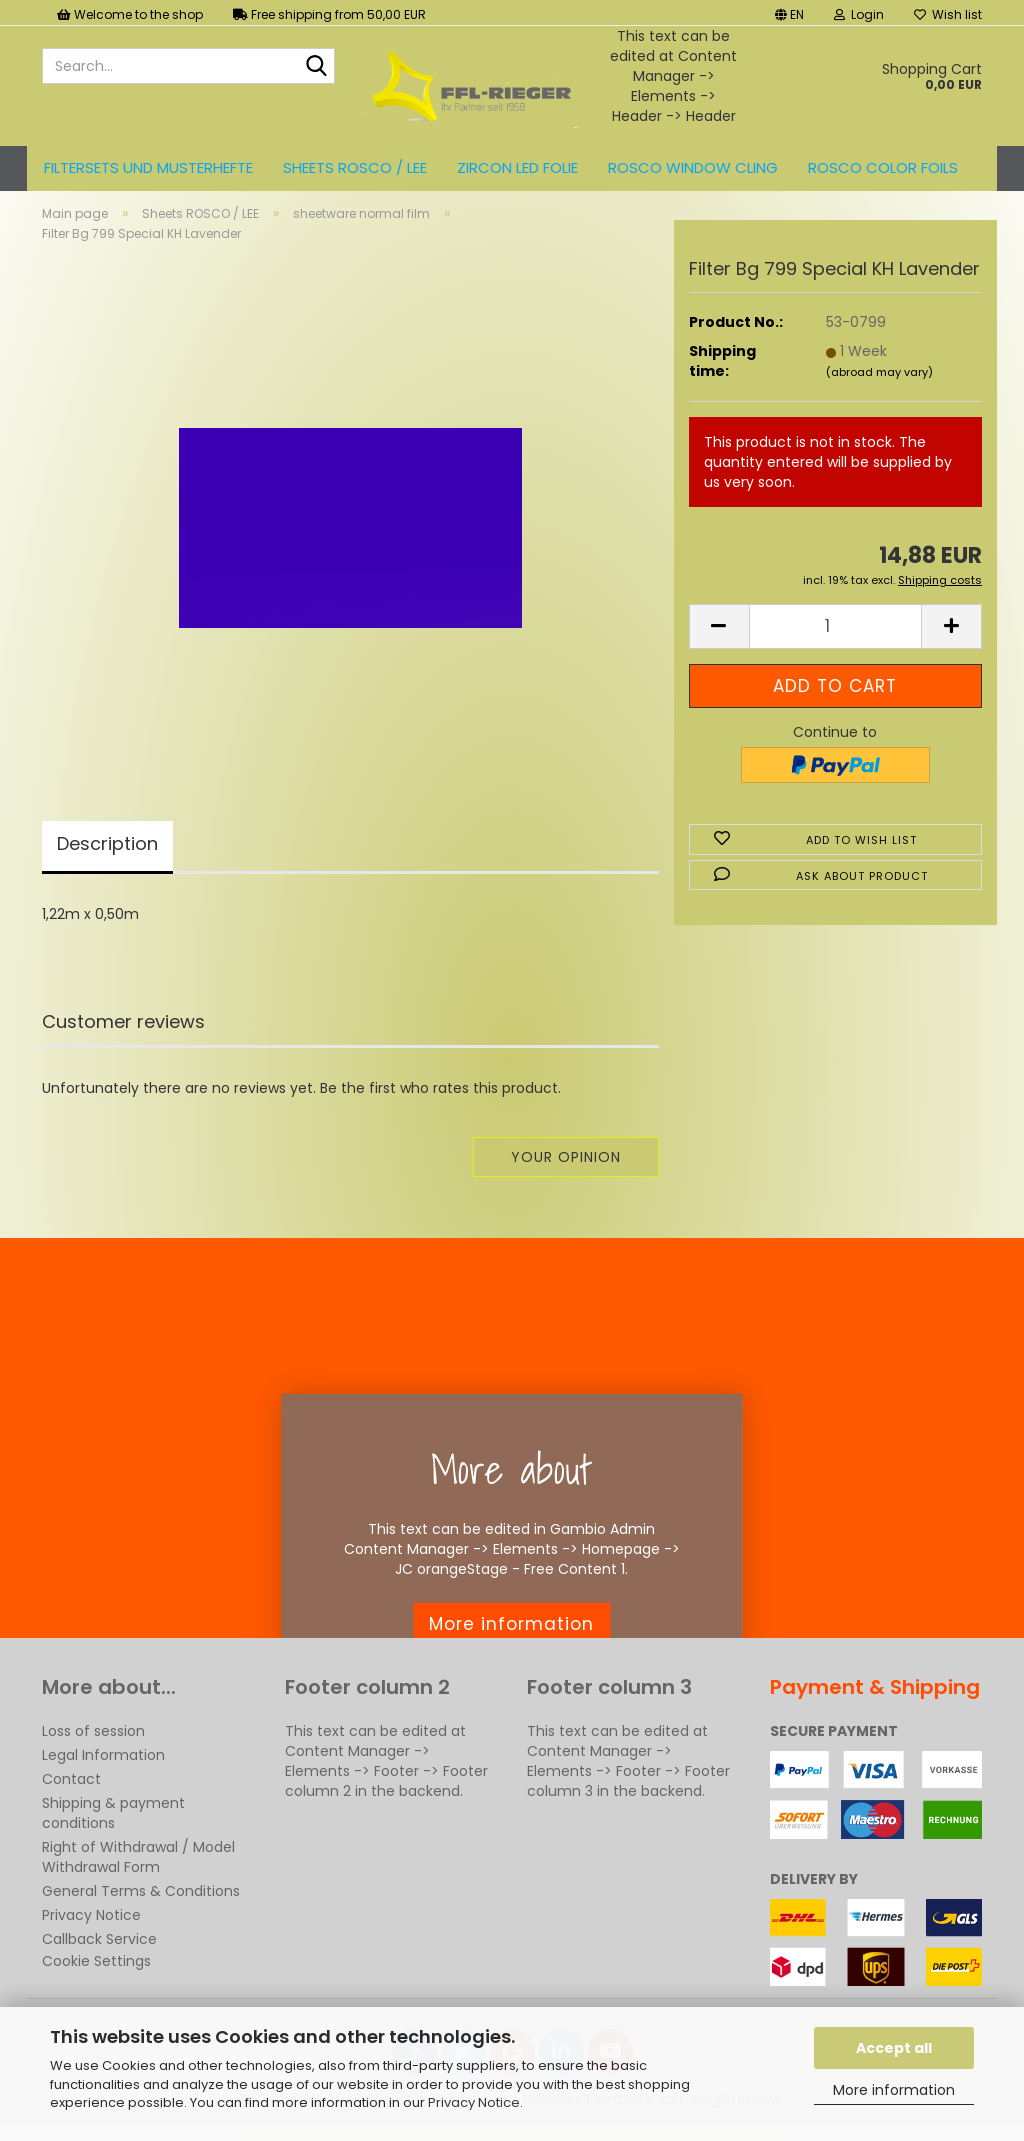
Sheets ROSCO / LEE (355, 167)
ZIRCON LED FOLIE (517, 167)
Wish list (948, 14)
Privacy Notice (474, 2102)
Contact (71, 1796)
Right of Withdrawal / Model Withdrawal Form (138, 1874)
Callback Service (99, 1956)
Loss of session (93, 1748)
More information (894, 2090)
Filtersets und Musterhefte (148, 167)
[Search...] (316, 67)
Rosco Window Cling (693, 167)
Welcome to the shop (130, 14)
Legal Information (103, 1772)
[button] (789, 12)
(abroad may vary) (879, 389)
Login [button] (859, 14)
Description (107, 860)
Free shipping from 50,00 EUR (329, 14)
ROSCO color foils (883, 167)
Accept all (894, 2048)
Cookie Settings (96, 1978)
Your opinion (566, 1174)
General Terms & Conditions (141, 1908)
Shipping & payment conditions (113, 1830)
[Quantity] (835, 643)
